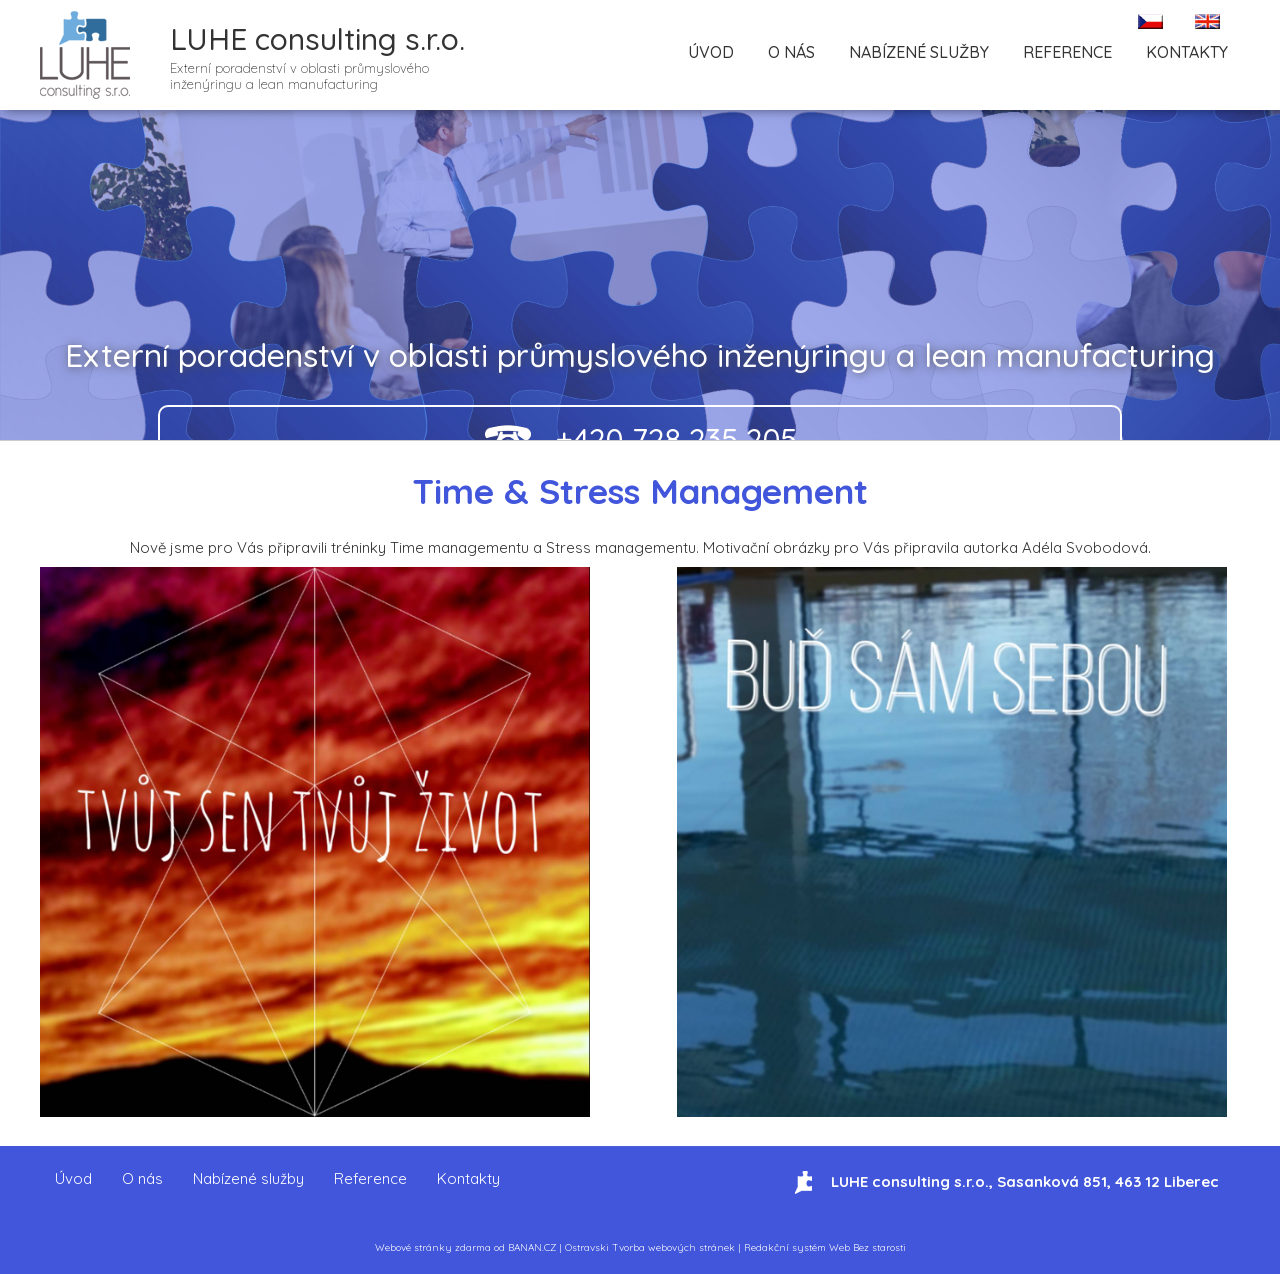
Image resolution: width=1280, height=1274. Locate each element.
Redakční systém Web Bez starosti (825, 1247)
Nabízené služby (919, 52)
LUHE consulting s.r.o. (317, 39)
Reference (1067, 52)
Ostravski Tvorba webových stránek (650, 1247)
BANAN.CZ (532, 1247)
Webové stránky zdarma (433, 1247)
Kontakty (1187, 52)
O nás (791, 52)
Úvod (711, 52)
